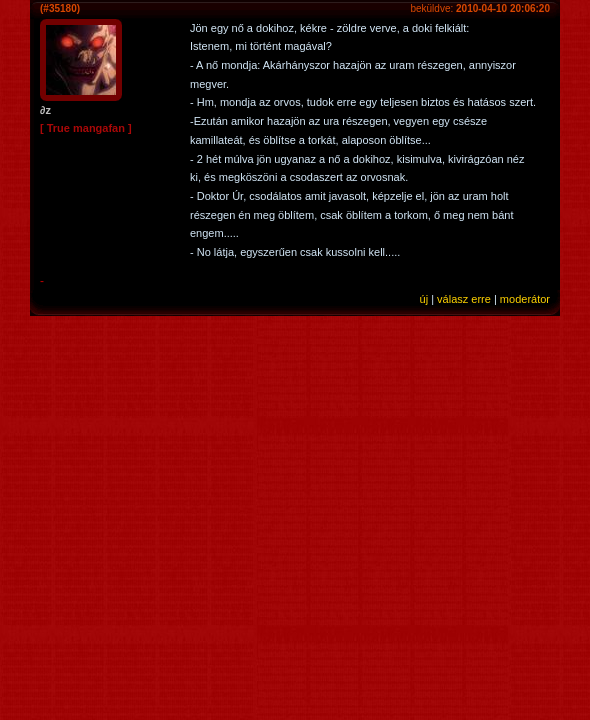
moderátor (525, 299)
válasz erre (464, 299)
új (424, 299)
